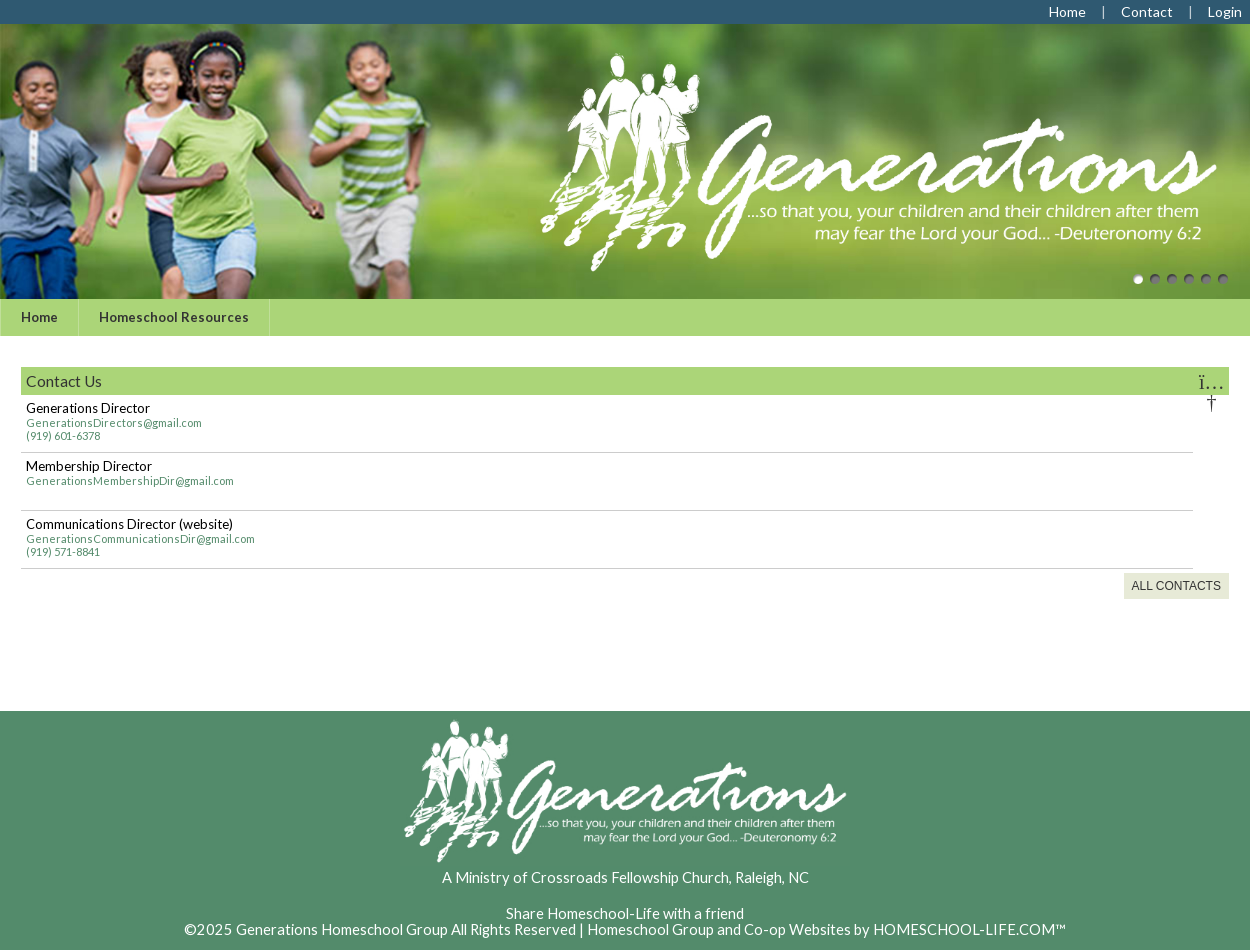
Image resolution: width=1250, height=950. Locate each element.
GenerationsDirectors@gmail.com (114, 422)
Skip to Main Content (625, 897)
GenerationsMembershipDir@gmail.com (130, 480)
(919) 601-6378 (63, 435)
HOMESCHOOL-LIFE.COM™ (969, 929)
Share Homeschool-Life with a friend (625, 913)
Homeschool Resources (174, 317)
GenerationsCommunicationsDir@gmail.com (140, 538)
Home (39, 317)
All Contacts (1176, 586)
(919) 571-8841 (63, 551)
